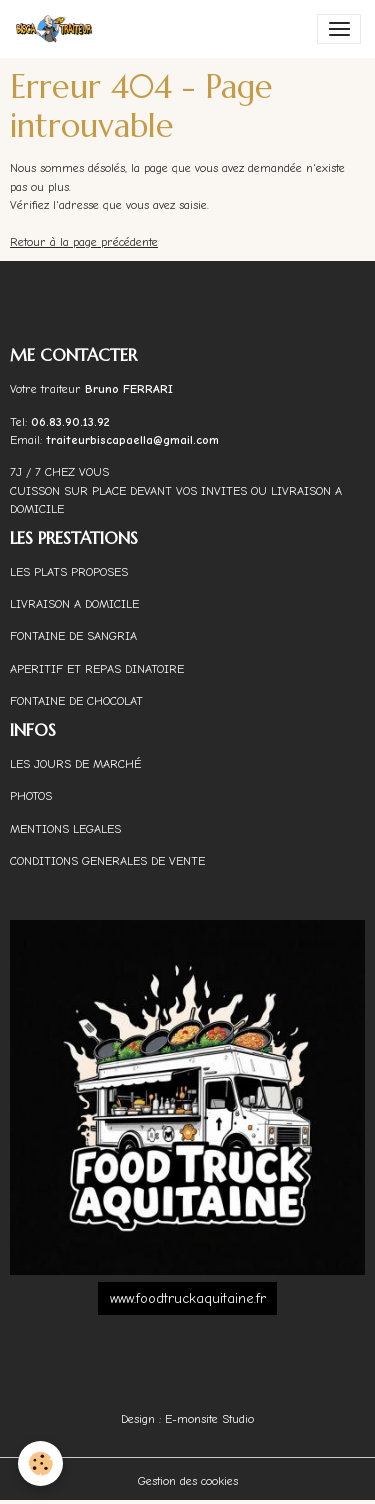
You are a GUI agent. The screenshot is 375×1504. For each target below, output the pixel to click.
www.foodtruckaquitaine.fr (188, 1298)
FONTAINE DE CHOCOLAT (76, 701)
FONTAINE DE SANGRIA (73, 636)
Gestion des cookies (188, 1481)
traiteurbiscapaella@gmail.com (134, 440)
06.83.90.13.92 (70, 422)
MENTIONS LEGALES (65, 829)
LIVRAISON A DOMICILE (74, 604)
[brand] (58, 29)
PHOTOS (31, 796)
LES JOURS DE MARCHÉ (75, 764)
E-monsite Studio (209, 1419)
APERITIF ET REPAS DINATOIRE (97, 669)
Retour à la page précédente (84, 242)
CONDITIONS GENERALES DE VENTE (107, 861)
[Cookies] (40, 1463)
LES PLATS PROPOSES (69, 572)
